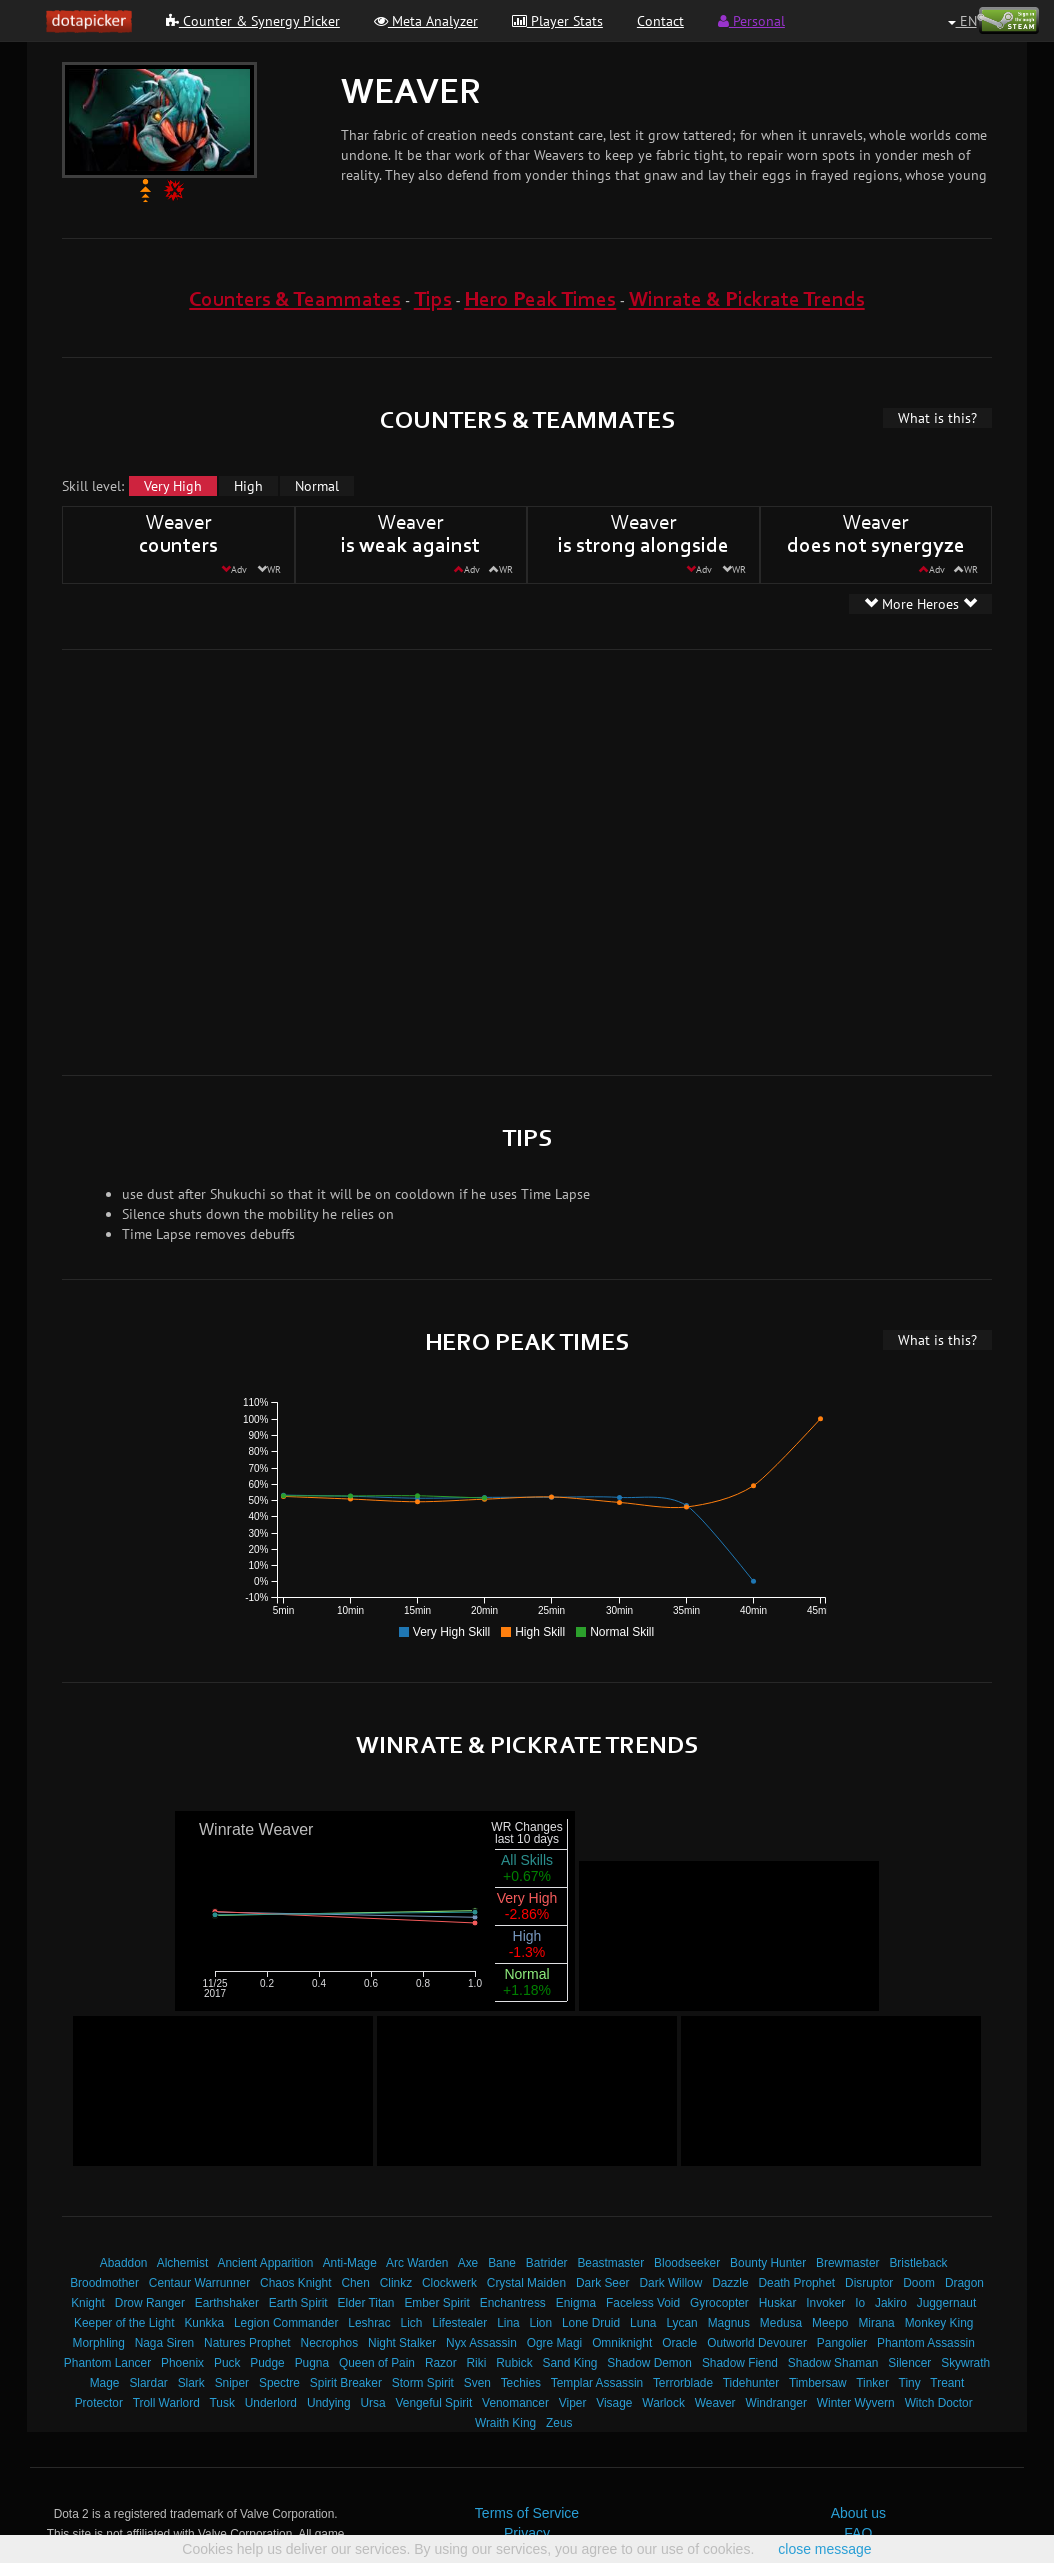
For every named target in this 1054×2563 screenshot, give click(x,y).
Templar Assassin (597, 2383)
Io (860, 2303)
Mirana (876, 2323)
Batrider (547, 2263)
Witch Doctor (939, 2403)
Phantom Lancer (107, 2363)
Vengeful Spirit (434, 2403)
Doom (919, 2283)
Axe (468, 2263)
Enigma (576, 2303)
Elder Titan (366, 2303)
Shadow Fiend (740, 2363)
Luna (643, 2323)
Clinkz (396, 2283)
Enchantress (513, 2303)
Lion (541, 2323)
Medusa (781, 2323)
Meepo (830, 2323)
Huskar (778, 2303)
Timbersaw (818, 2383)
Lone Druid (591, 2323)
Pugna (312, 2363)
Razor (441, 2363)
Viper (573, 2403)
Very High (173, 486)
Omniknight (622, 2343)
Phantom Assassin (926, 2343)
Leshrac (369, 2323)
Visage (614, 2403)
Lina (508, 2323)
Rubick (514, 2363)
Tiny (910, 2383)
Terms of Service (527, 2513)
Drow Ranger (150, 2303)
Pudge (267, 2363)
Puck (227, 2363)
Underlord (271, 2403)
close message (824, 2549)
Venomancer (515, 2403)
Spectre (279, 2383)
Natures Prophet (247, 2343)
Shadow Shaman (833, 2363)
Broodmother (104, 2283)
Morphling (99, 2343)
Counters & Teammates (295, 300)
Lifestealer (459, 2323)
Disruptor (869, 2283)
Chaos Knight (295, 2283)
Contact (660, 21)
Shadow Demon (649, 2363)
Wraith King (505, 2423)
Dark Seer (603, 2283)
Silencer (909, 2363)
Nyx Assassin (481, 2343)
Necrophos (330, 2343)
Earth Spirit (298, 2303)
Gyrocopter (719, 2303)
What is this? (937, 418)
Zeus (559, 2423)
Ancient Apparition (266, 2263)
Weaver (715, 2403)
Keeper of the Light (124, 2323)
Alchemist (183, 2263)
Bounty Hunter (768, 2263)
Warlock (663, 2403)
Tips (433, 300)
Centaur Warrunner (199, 2283)
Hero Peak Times (540, 300)
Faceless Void (643, 2303)
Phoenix (182, 2363)
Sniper (232, 2383)
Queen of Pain (377, 2363)
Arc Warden (417, 2263)
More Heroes (920, 604)
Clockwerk (449, 2283)
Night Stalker (402, 2343)
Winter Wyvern (856, 2403)
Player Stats (557, 21)
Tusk (222, 2403)
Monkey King (939, 2323)
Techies (521, 2383)
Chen (355, 2283)
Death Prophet (796, 2283)
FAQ (858, 2533)
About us (858, 2513)
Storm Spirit (423, 2383)
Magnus (729, 2323)
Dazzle (730, 2283)
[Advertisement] (190, 860)
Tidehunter (751, 2383)
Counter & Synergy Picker (253, 21)
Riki (477, 2363)
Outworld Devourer (757, 2343)
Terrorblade (683, 2383)
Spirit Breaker (346, 2383)
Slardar (148, 2383)
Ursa (372, 2403)
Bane (502, 2263)
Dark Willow (670, 2283)
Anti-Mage (350, 2263)
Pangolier (842, 2343)
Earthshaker (227, 2303)
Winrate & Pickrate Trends (747, 300)
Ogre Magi (555, 2343)
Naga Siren (165, 2343)
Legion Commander (286, 2323)
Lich (412, 2323)
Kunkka (204, 2323)
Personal (751, 21)
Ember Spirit (436, 2303)
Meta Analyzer (426, 21)
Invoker (825, 2303)
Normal (317, 486)
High (248, 486)
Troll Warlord (166, 2403)
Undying (329, 2403)
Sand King (570, 2363)
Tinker (872, 2383)
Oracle (679, 2343)
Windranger (775, 2403)
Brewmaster (847, 2263)
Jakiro (891, 2303)
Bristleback (918, 2263)
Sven (477, 2383)
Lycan (681, 2323)
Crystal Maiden (526, 2283)
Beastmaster (610, 2263)
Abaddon (124, 2263)
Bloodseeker (687, 2263)
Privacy (527, 2533)
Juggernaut (947, 2303)
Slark (191, 2383)
